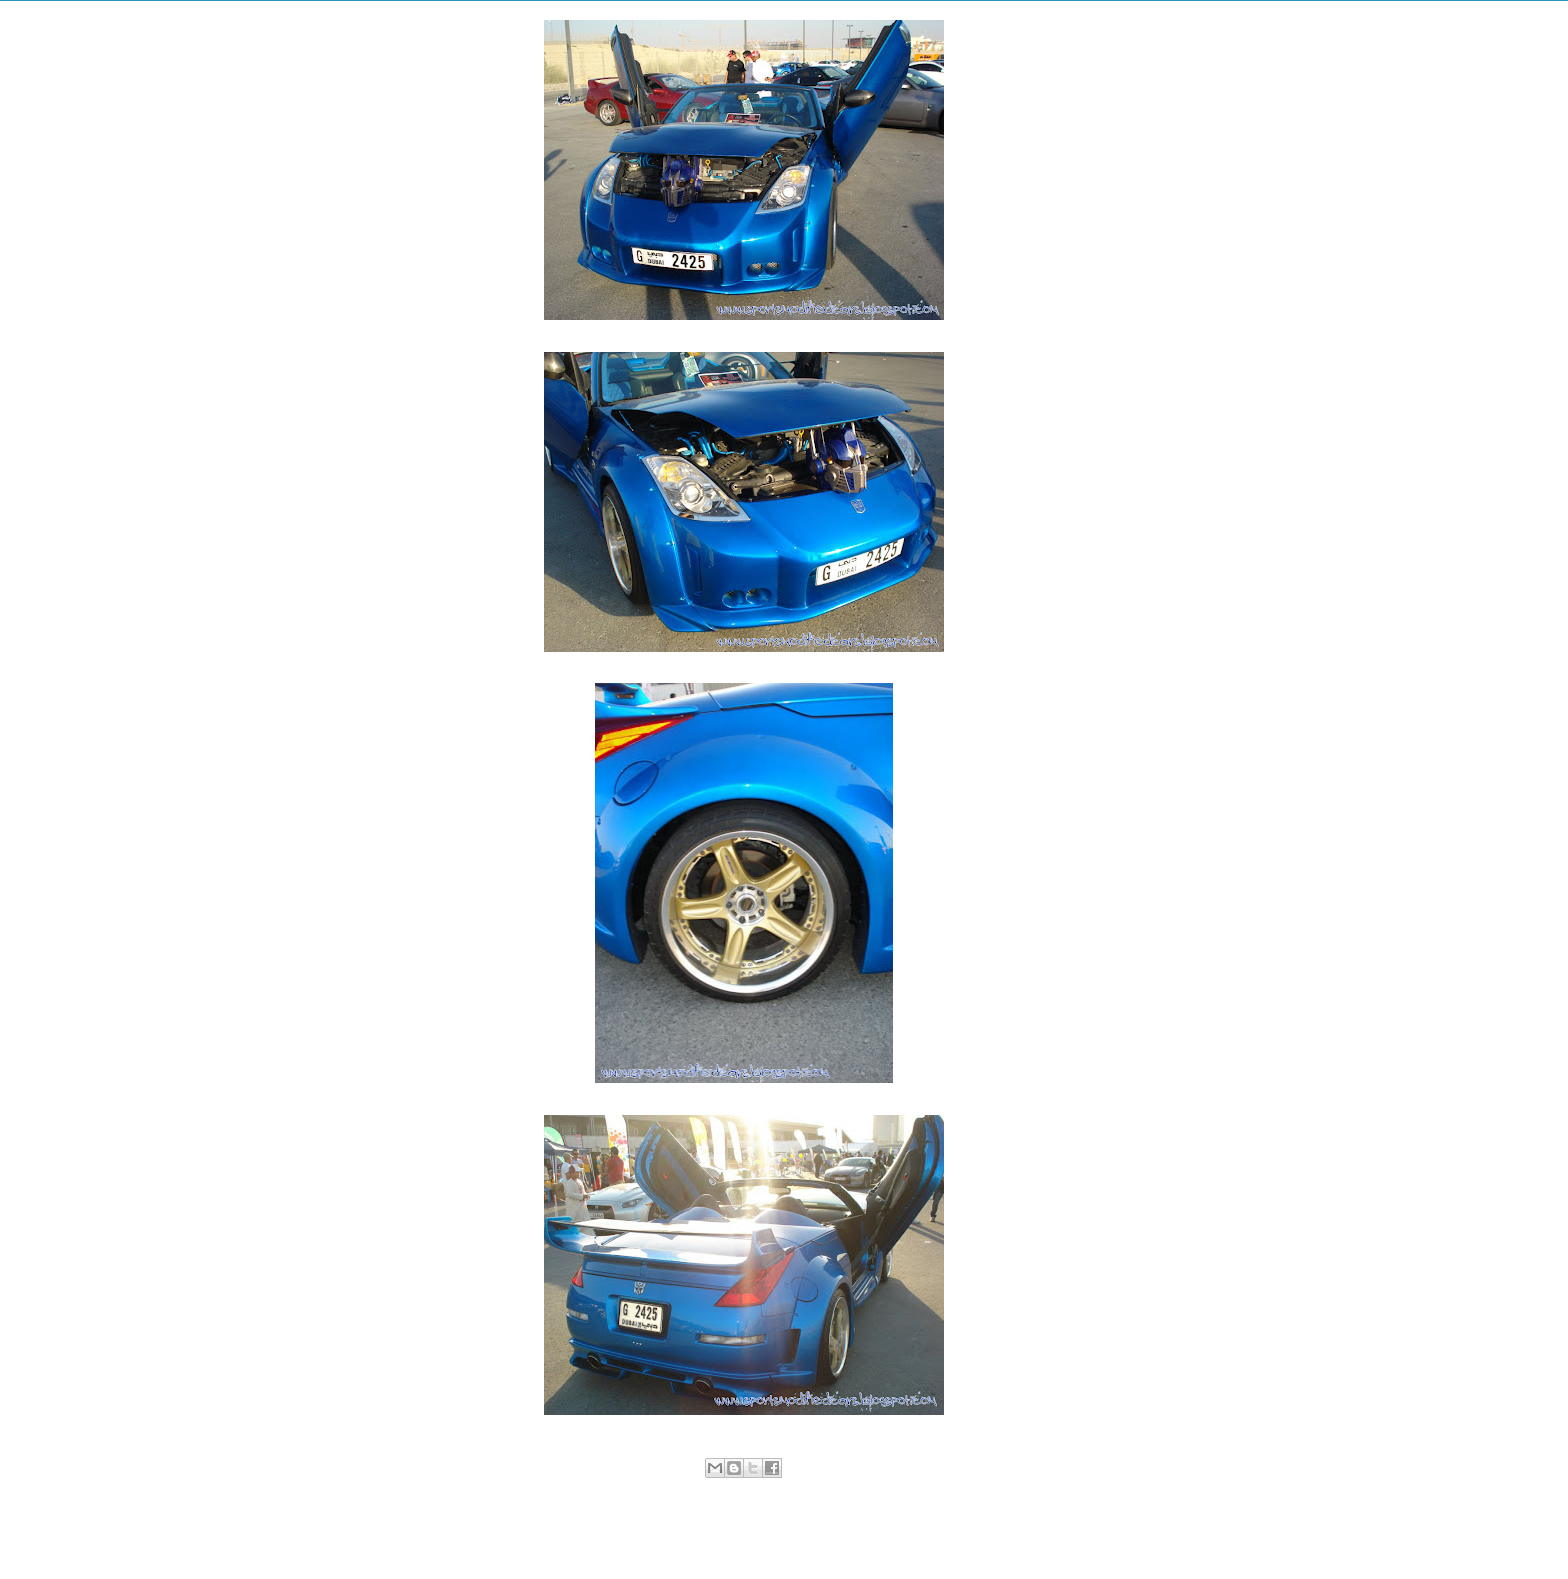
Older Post (963, 1534)
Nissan (746, 1489)
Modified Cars (687, 1489)
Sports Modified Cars (821, 1489)
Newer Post (527, 1534)
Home (747, 1534)
